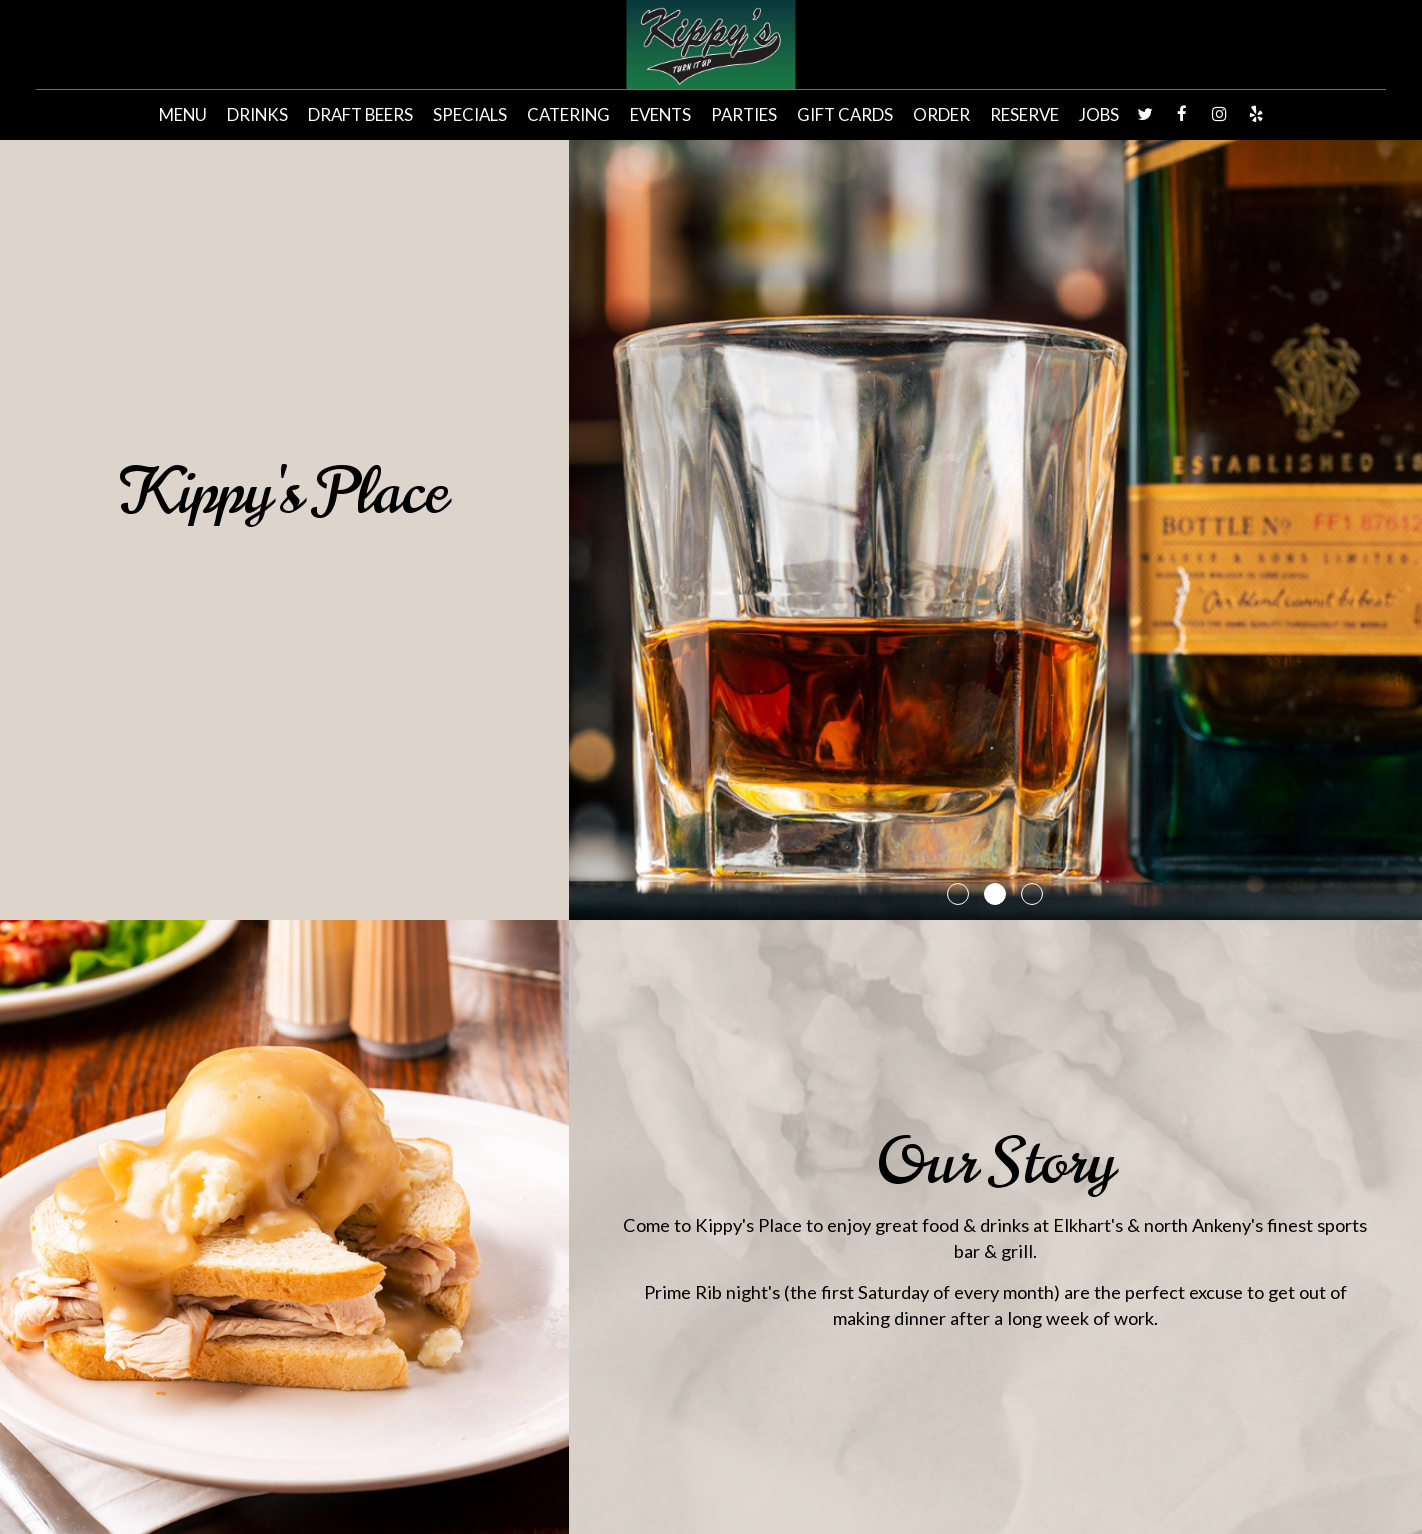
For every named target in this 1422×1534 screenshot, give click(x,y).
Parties (744, 115)
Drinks (257, 115)
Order (941, 115)
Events (660, 115)
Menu (183, 115)
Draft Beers (360, 115)
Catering (568, 115)
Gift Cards (845, 115)
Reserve (1024, 115)
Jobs (1099, 115)
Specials (470, 115)
